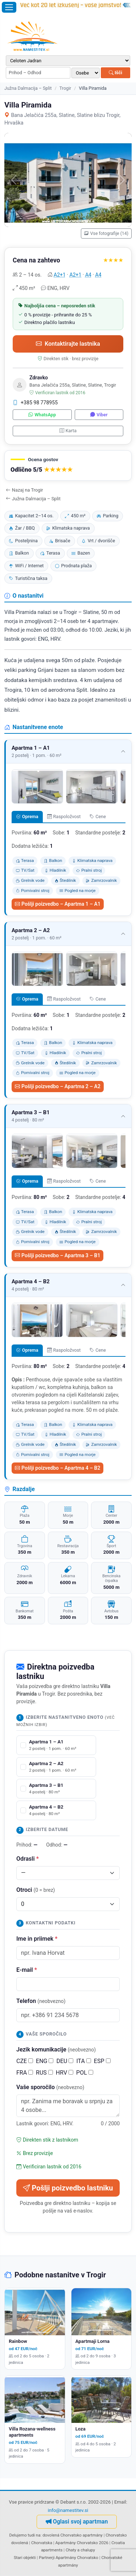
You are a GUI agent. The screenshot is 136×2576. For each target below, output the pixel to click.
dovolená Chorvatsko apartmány (72, 2535)
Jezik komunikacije (56, 2049)
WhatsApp (42, 414)
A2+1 (60, 275)
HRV (64, 2072)
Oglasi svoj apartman (77, 2521)
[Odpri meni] (9, 7)
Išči (115, 72)
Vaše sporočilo (50, 2087)
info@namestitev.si (68, 2510)
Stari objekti (25, 2557)
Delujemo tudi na (24, 2535)
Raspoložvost (64, 816)
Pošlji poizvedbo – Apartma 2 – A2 (57, 1086)
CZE (24, 2061)
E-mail (26, 1969)
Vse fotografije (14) (106, 233)
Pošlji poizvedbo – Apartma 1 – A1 (57, 904)
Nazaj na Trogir (24, 490)
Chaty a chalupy (80, 2549)
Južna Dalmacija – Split (28, 88)
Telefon (41, 2001)
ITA (83, 2061)
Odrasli (27, 1858)
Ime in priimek (36, 1938)
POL (84, 2072)
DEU (64, 2061)
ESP (102, 2061)
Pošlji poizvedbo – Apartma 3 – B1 (57, 1255)
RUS (44, 2072)
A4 (88, 275)
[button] (68, 465)
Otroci (35, 1889)
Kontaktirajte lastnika (68, 343)
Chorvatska (41, 2542)
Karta (68, 430)
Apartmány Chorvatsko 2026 (81, 2542)
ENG (44, 2061)
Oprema (27, 816)
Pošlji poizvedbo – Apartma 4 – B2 (57, 1468)
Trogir (65, 88)
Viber (98, 414)
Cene (98, 816)
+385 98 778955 (35, 402)
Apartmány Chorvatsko (76, 2557)
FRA (24, 2072)
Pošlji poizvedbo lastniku (68, 2188)
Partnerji (46, 2557)
